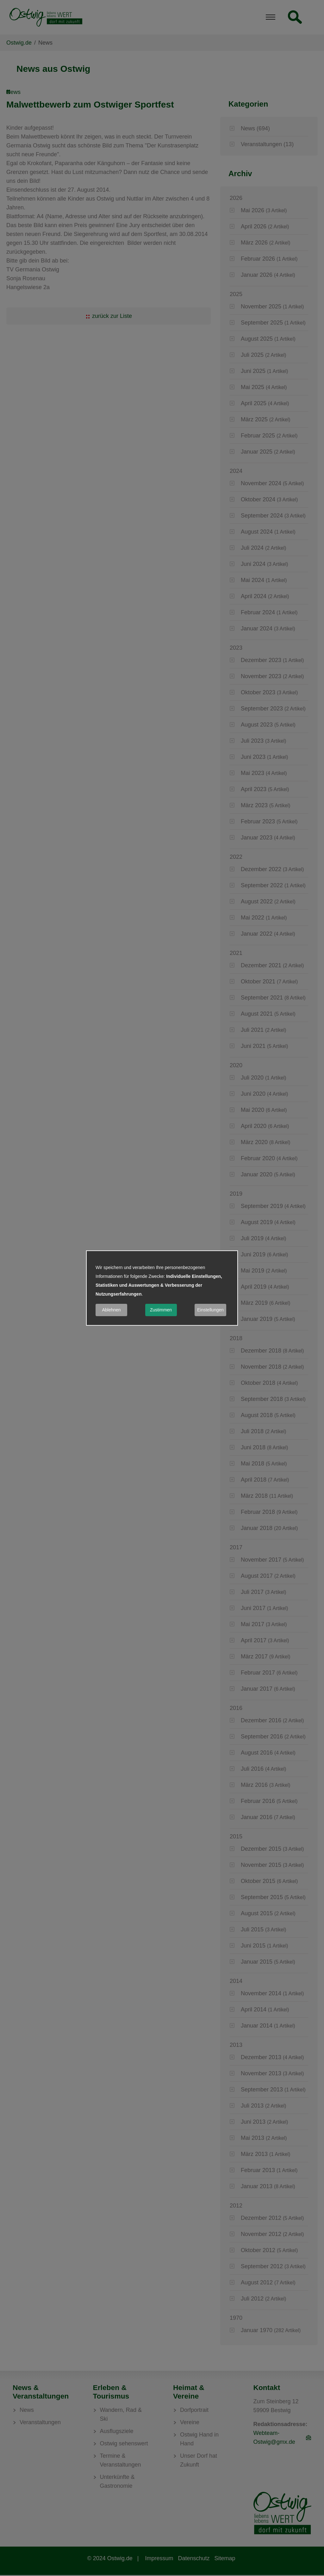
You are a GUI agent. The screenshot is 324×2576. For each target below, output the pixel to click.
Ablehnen (111, 1309)
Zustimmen (161, 1309)
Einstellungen (210, 1309)
